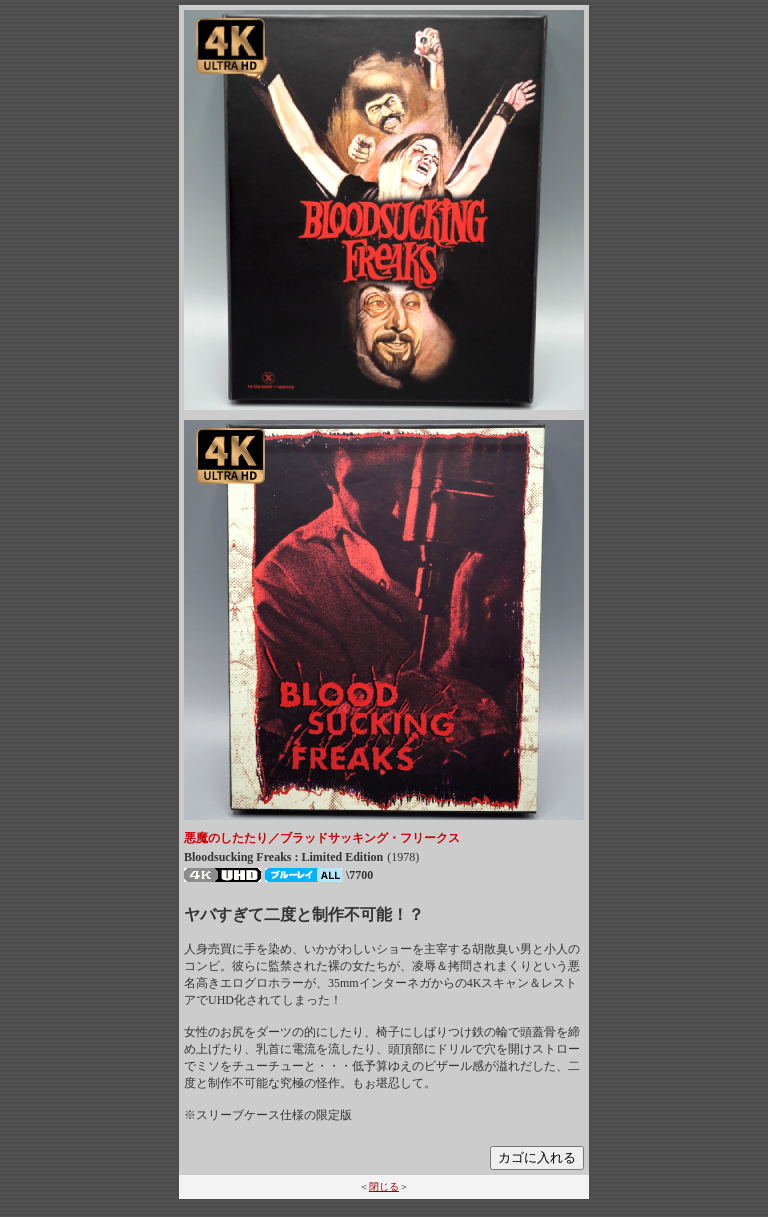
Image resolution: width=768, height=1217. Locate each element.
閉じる (384, 1186)
